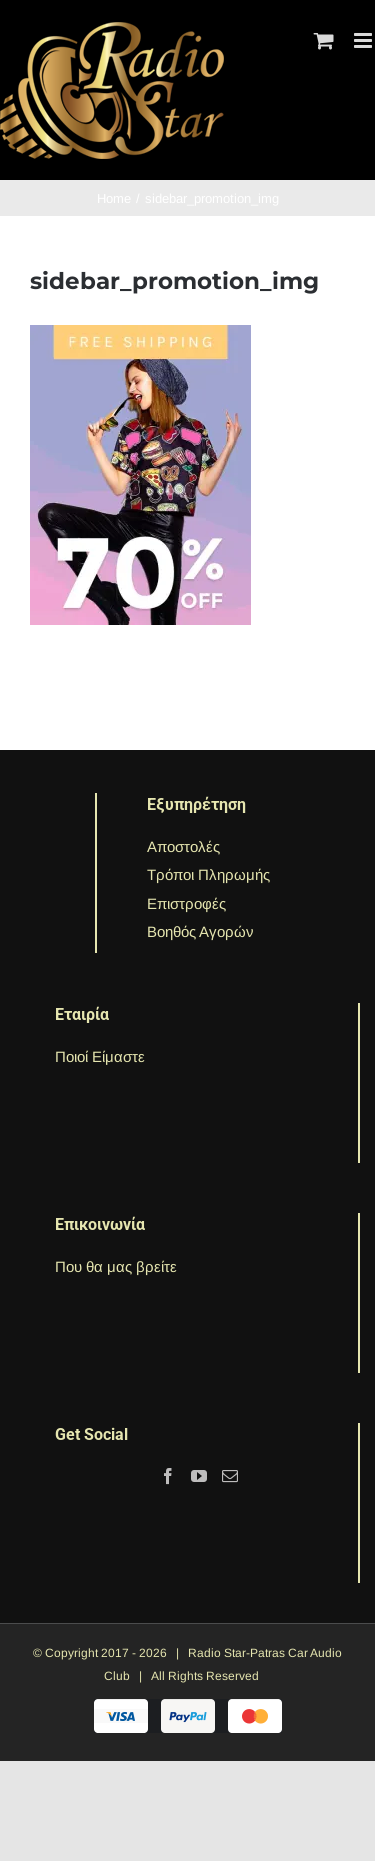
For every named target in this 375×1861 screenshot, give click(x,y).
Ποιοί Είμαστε (100, 1056)
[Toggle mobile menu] (364, 40)
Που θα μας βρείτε (116, 1266)
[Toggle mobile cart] (324, 40)
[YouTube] (199, 1476)
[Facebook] (168, 1476)
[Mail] (230, 1476)
